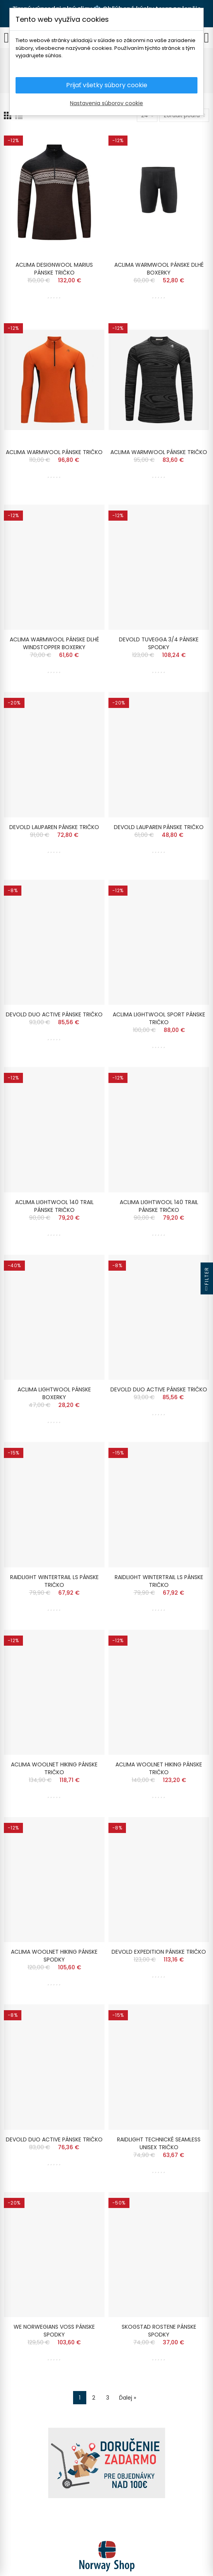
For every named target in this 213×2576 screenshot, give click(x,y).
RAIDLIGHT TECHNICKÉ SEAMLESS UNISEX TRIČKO (159, 2143)
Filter (206, 1280)
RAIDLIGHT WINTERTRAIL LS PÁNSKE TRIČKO (54, 1581)
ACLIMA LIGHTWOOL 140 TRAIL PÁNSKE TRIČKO (54, 1206)
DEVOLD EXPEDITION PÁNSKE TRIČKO (159, 1952)
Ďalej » (127, 2398)
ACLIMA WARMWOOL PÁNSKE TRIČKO (54, 452)
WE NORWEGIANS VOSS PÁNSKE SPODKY (54, 2330)
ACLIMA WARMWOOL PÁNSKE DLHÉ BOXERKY (159, 268)
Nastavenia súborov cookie (106, 103)
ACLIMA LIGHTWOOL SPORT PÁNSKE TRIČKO (159, 1018)
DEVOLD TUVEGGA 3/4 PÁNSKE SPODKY (159, 643)
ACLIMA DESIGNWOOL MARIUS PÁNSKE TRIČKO (54, 268)
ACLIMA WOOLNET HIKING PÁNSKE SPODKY (54, 1955)
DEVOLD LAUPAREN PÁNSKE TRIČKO (54, 827)
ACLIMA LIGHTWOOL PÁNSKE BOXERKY (54, 1393)
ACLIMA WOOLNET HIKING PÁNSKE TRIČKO (54, 1768)
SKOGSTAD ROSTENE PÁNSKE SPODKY (159, 2330)
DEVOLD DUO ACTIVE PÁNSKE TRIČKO (54, 1014)
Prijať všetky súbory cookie (106, 85)
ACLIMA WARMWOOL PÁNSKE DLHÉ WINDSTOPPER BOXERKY (54, 643)
